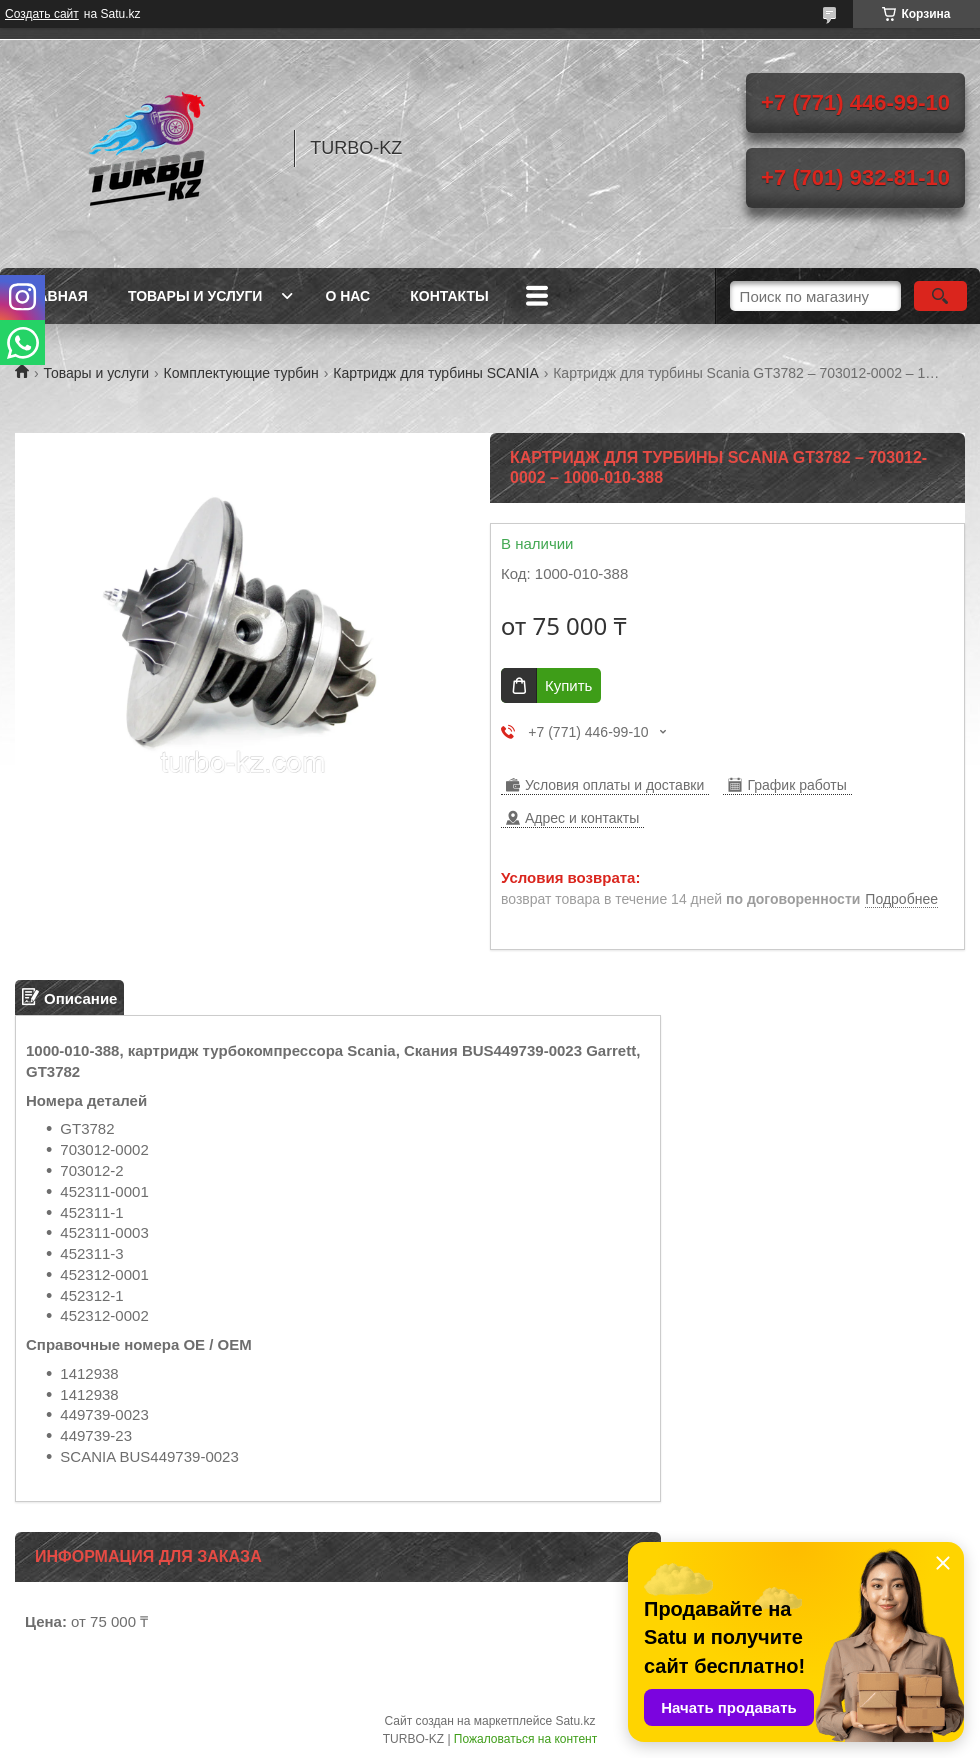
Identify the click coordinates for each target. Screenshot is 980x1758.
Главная (54, 296)
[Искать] (940, 296)
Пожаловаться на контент (525, 1739)
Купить (568, 685)
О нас (347, 296)
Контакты (449, 296)
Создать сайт (42, 14)
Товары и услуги (195, 296)
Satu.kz (575, 1721)
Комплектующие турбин (241, 373)
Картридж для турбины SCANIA (436, 373)
